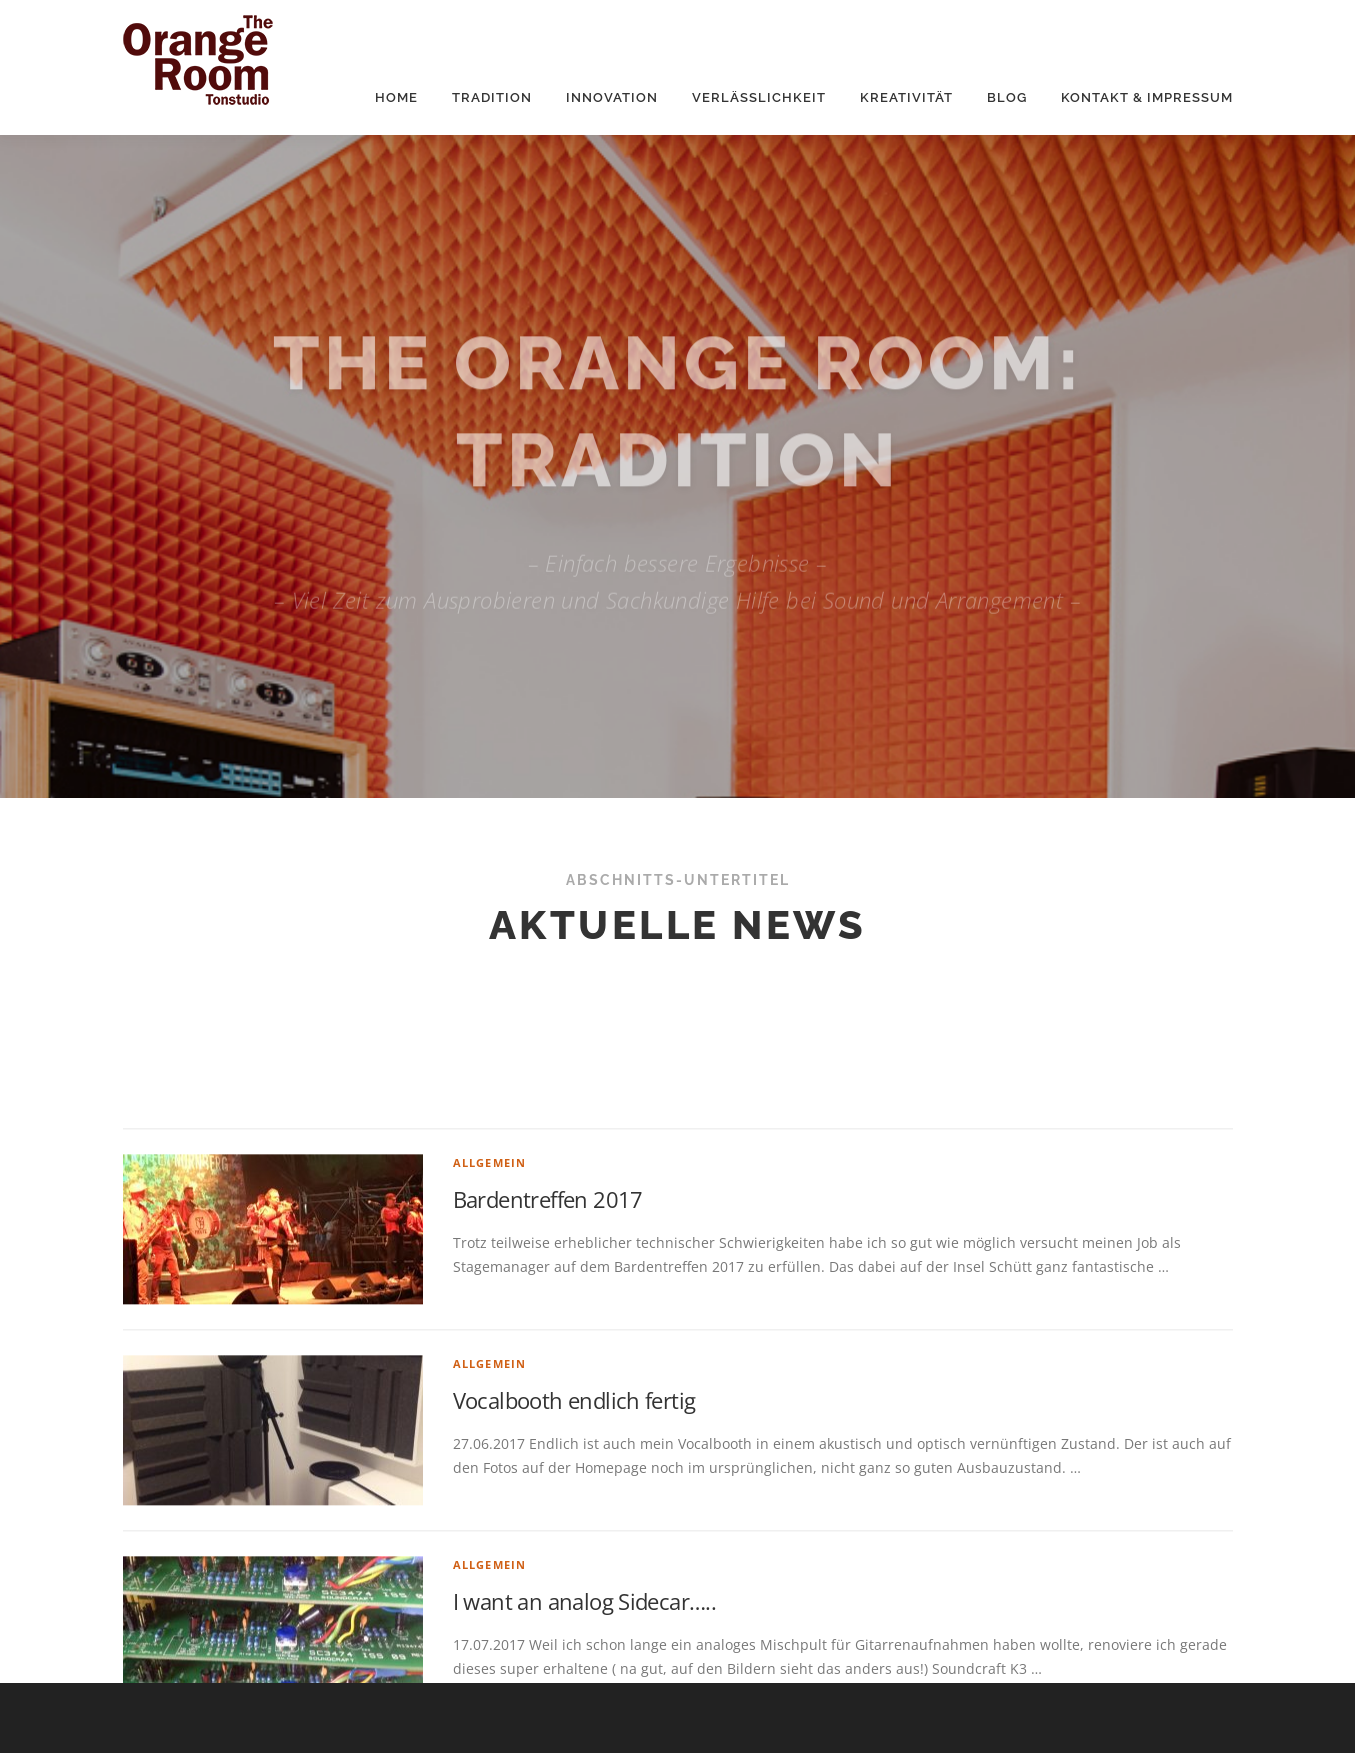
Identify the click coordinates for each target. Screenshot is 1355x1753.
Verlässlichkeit (759, 97)
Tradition (492, 97)
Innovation (612, 97)
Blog (1007, 97)
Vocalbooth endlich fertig (574, 1575)
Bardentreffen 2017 (548, 1374)
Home (396, 97)
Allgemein (490, 1337)
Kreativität (906, 97)
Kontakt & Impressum (1147, 97)
